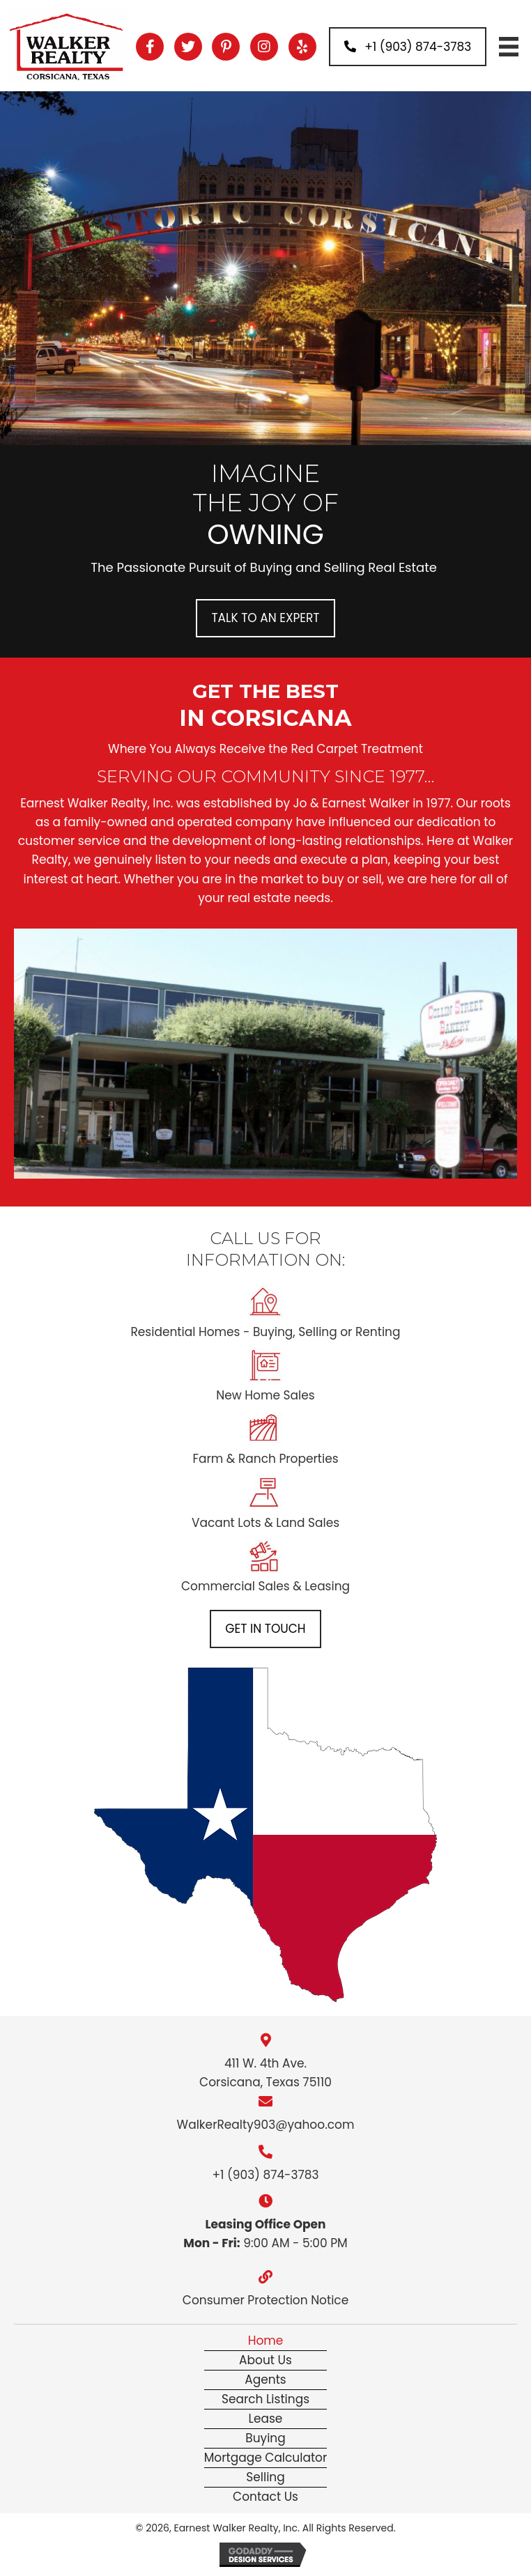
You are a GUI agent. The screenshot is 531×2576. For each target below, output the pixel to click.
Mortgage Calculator (266, 2458)
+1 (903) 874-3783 (265, 2174)
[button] (150, 47)
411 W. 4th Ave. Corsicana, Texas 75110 (265, 2072)
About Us (265, 2360)
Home (266, 2341)
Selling (265, 2477)
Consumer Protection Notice (265, 2300)
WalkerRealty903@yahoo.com (266, 2124)
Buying (265, 2438)
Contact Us (265, 2497)
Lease (266, 2419)
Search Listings (265, 2399)
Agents (265, 2380)
